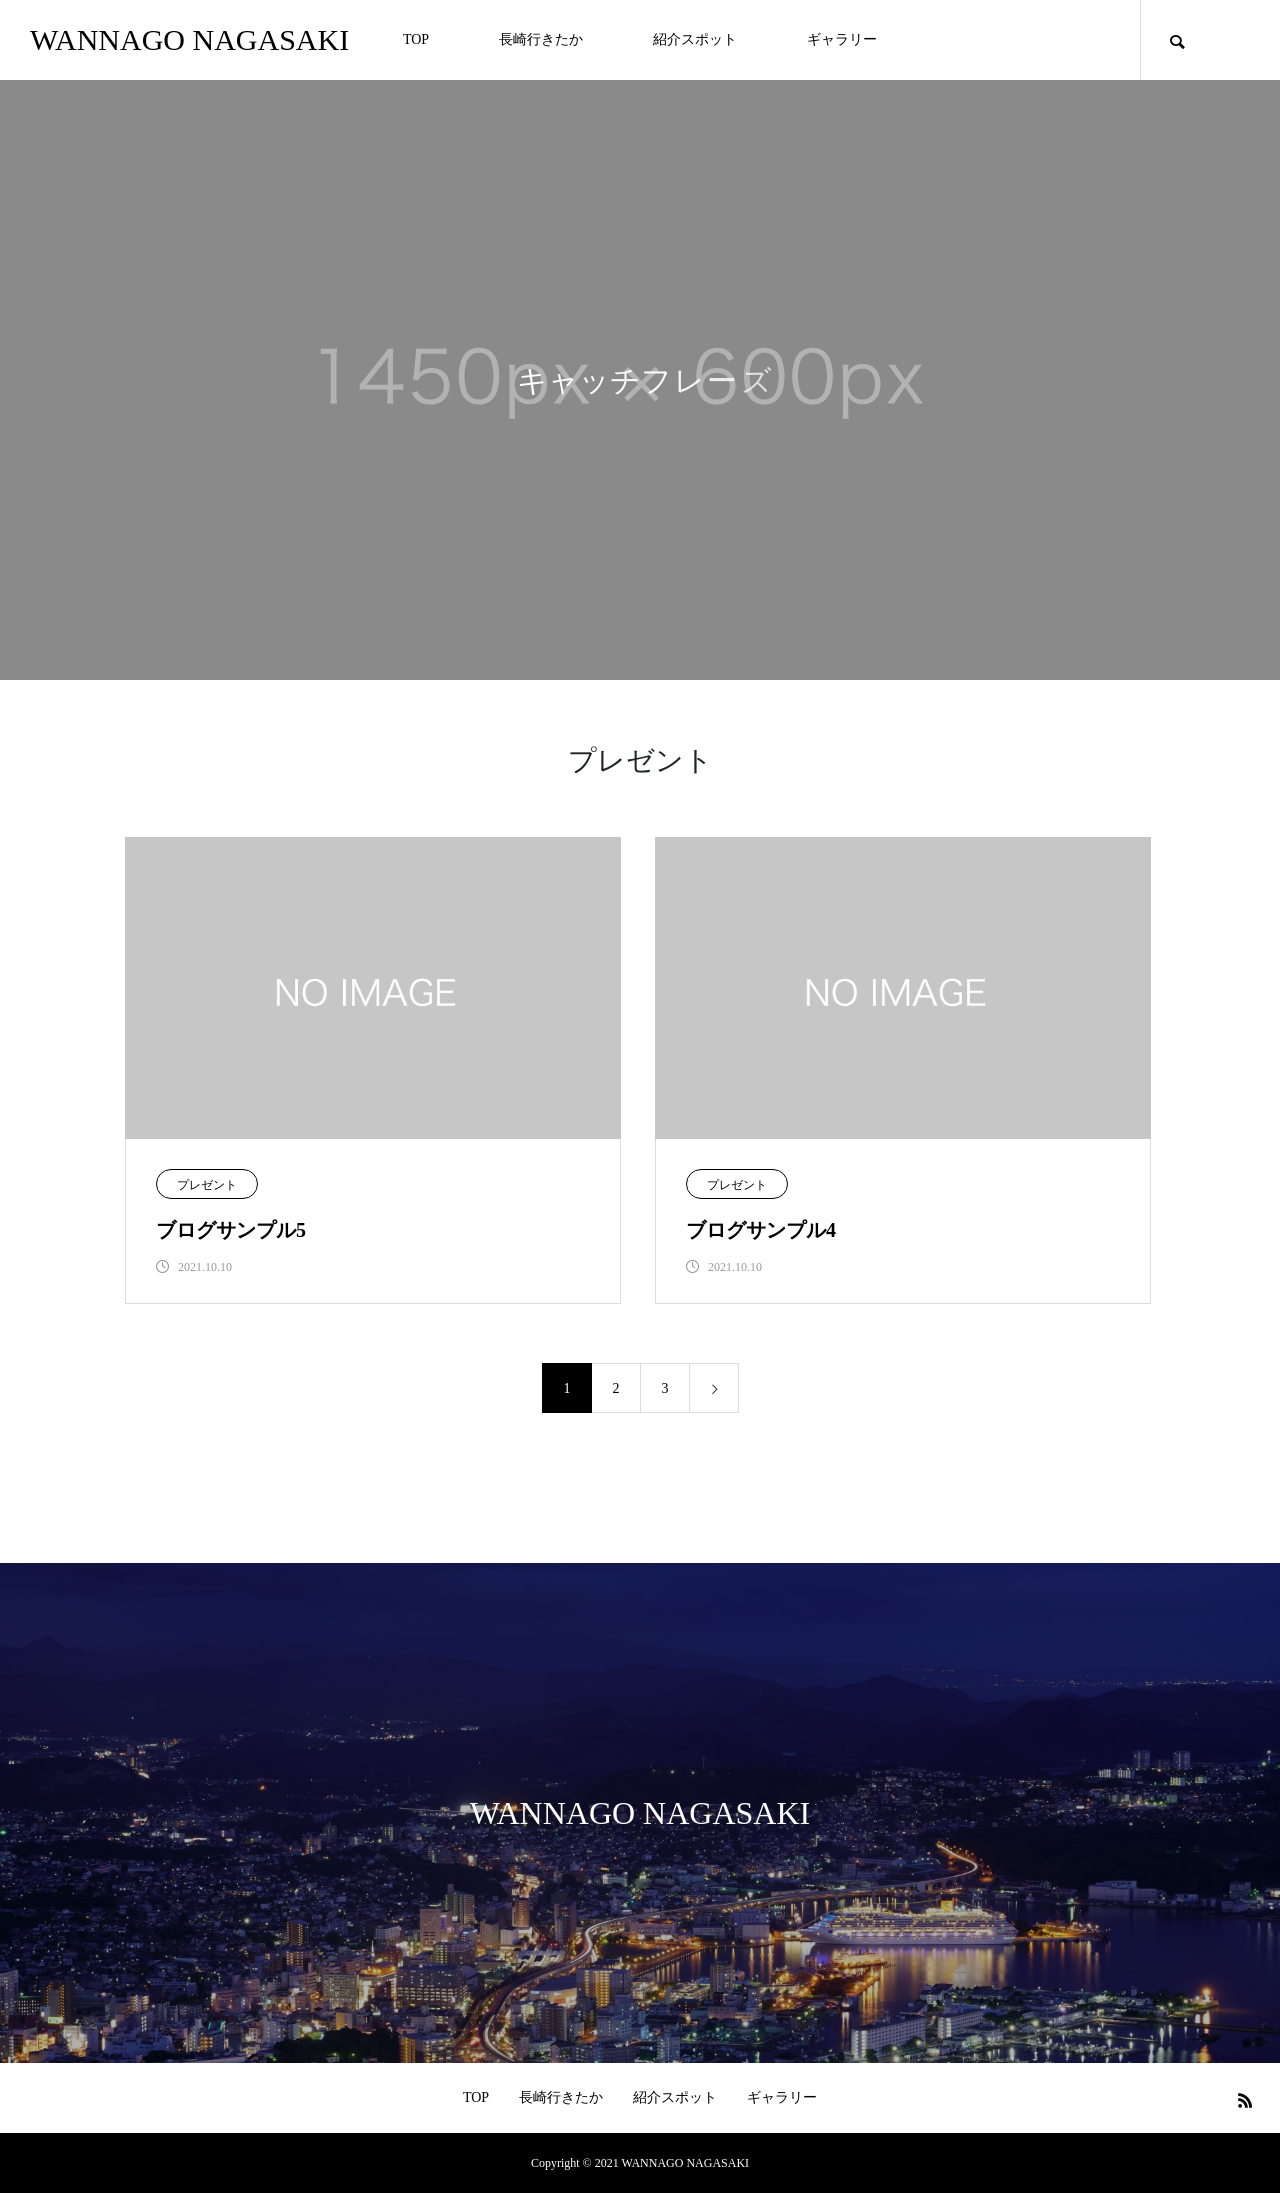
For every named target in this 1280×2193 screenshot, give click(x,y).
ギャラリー (842, 39)
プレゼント (207, 1185)
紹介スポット (695, 39)
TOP (416, 39)
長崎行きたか (541, 39)
